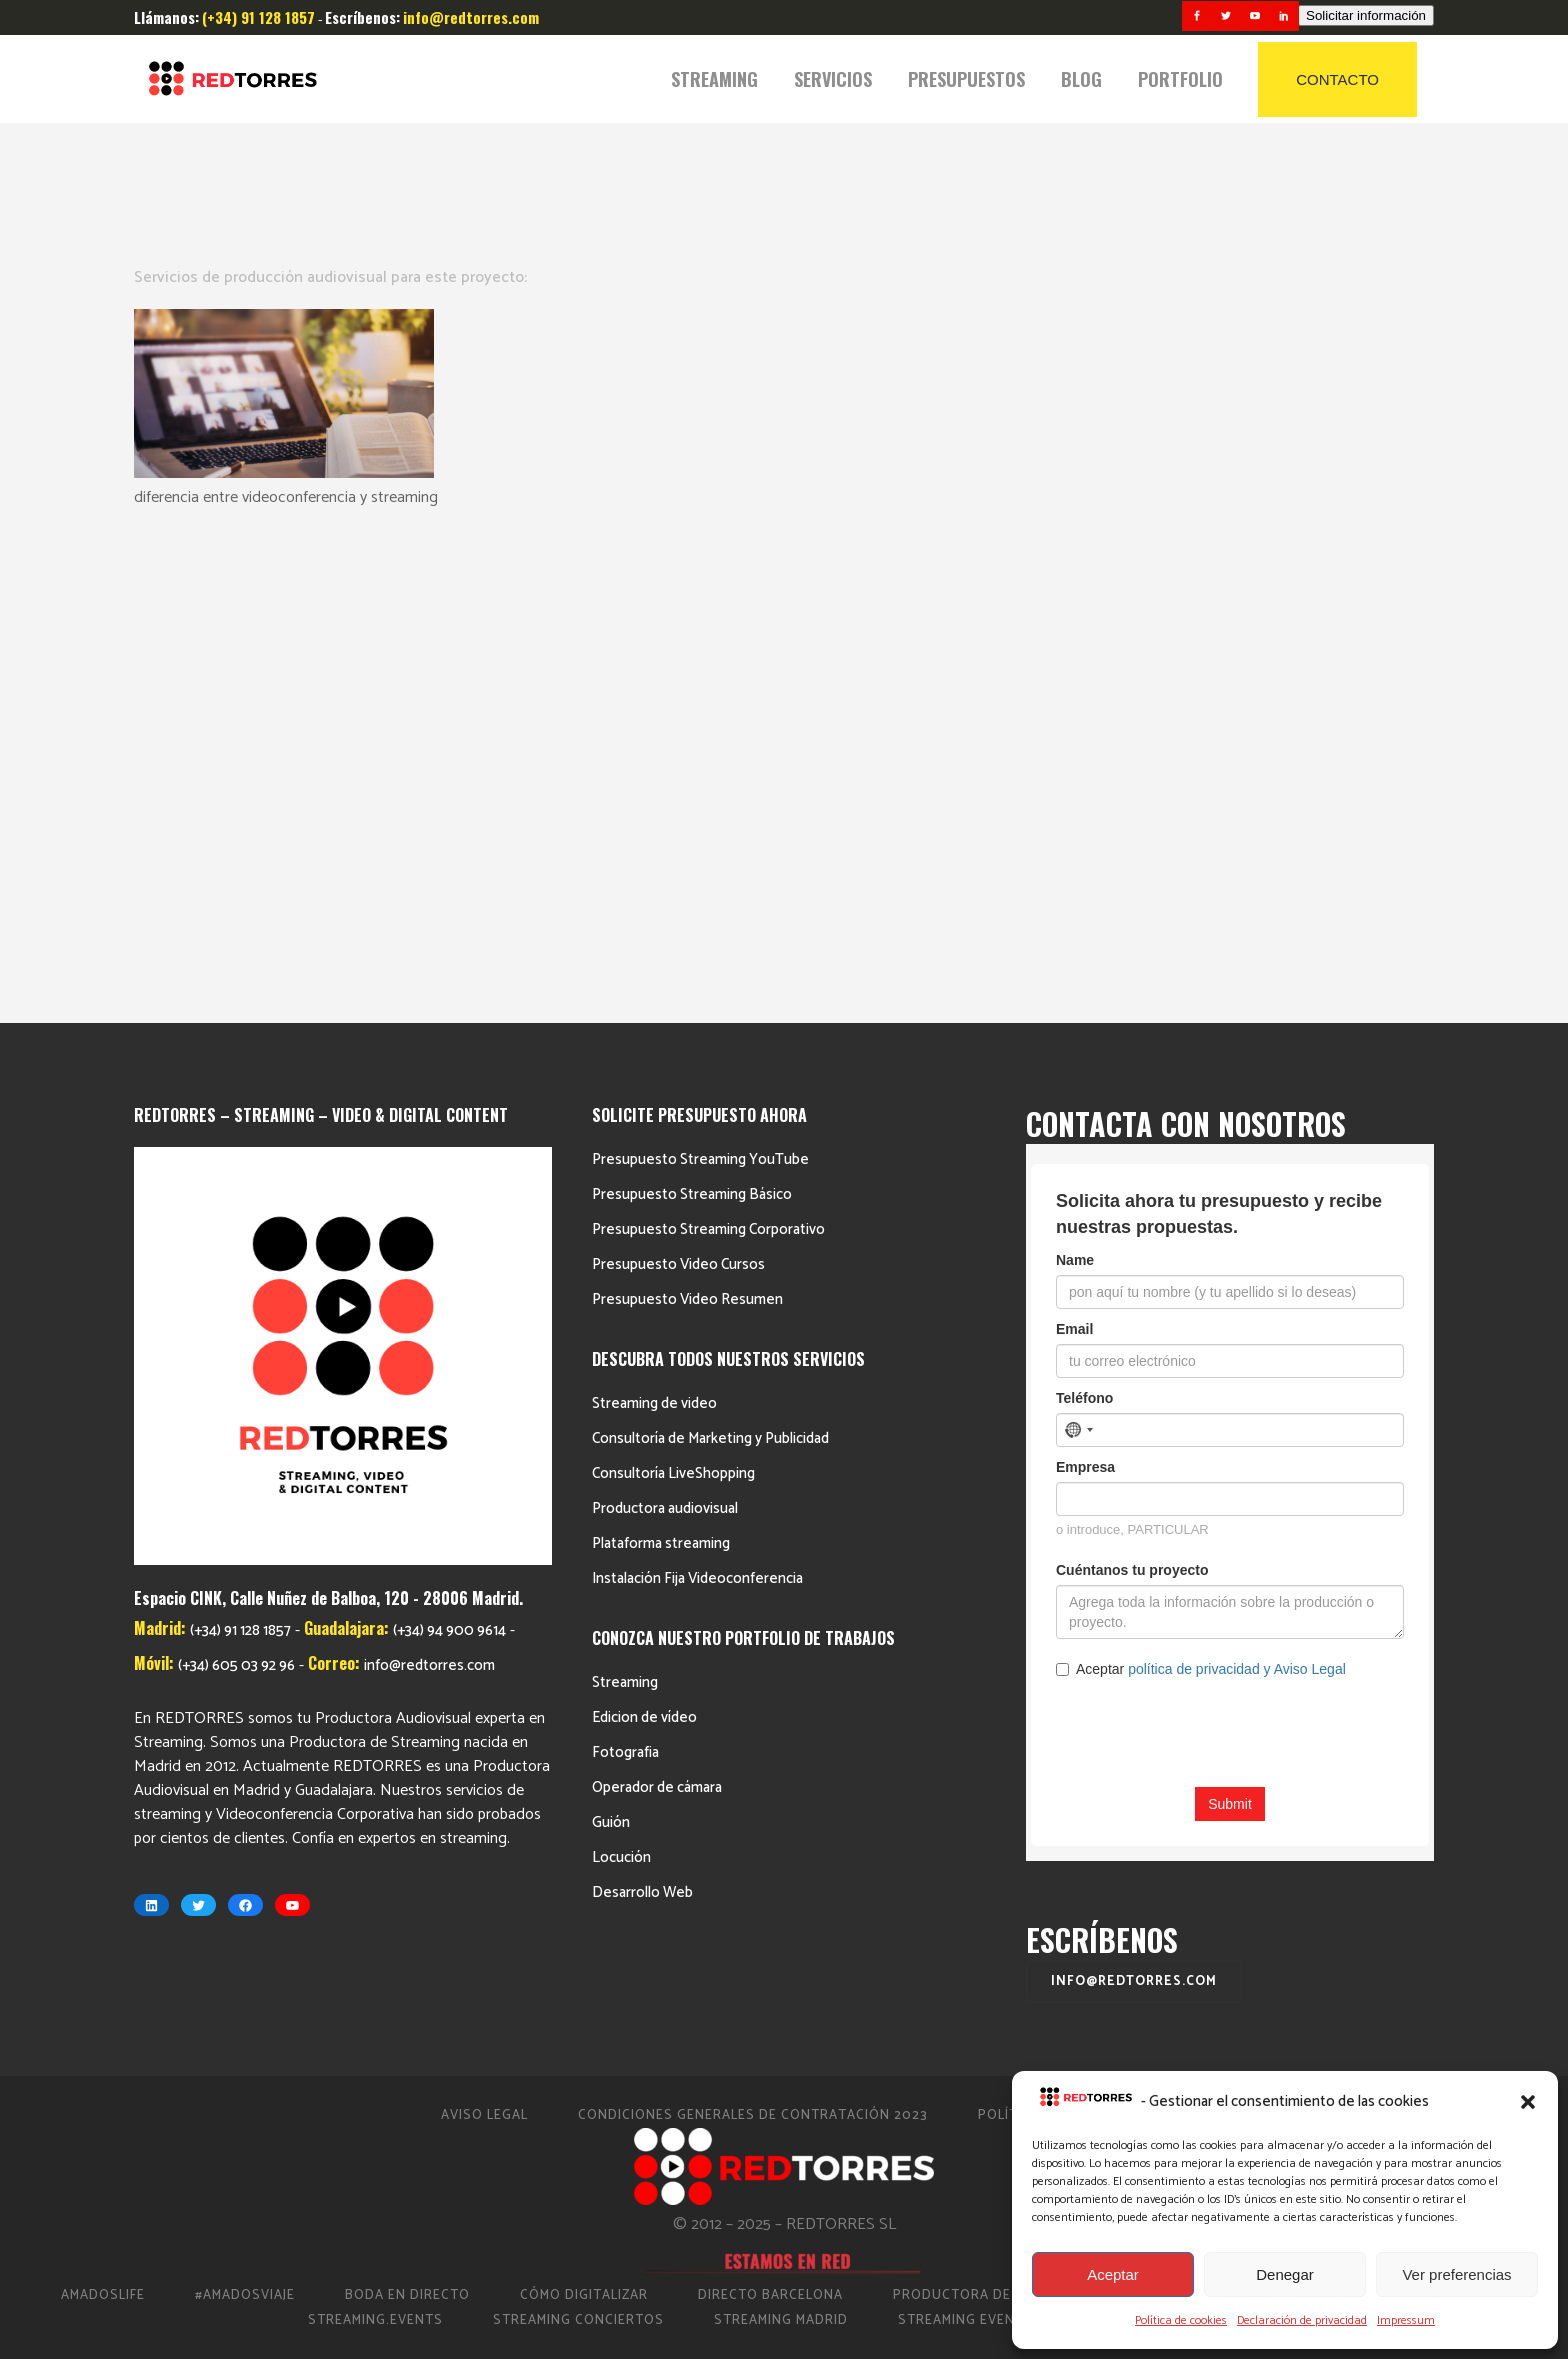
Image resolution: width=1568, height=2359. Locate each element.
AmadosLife (103, 1809)
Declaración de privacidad (1302, 2320)
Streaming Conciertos (578, 1834)
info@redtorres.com (429, 1179)
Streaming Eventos (971, 1834)
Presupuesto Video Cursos (678, 778)
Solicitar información (1366, 15)
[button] (1528, 2102)
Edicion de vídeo (644, 1231)
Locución (621, 1371)
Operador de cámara (657, 1301)
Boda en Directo (407, 1809)
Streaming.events (375, 1834)
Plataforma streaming (661, 1057)
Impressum (1406, 2320)
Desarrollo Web (642, 1406)
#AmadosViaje (245, 1809)
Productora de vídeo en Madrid (1014, 1809)
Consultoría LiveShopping (673, 987)
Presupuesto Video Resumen (687, 813)
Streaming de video (654, 917)
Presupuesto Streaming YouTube (700, 673)
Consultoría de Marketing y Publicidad (710, 952)
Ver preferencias (1456, 2274)
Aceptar (1113, 2274)
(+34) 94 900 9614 (449, 1144)
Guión (611, 1336)
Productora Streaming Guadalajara (1323, 1809)
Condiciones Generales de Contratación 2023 (753, 1629)
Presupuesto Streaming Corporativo (708, 743)
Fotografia (625, 1266)
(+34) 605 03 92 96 (236, 1179)
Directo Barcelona (770, 1809)
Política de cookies (1181, 2320)
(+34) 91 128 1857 (240, 1144)
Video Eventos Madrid (1177, 1834)
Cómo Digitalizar (584, 1809)
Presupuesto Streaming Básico (692, 708)
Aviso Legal (484, 1629)
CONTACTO (1337, 79)
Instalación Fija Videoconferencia (697, 1092)
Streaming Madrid (781, 1834)
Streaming (625, 1196)
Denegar (1285, 2274)
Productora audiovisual (665, 1022)
